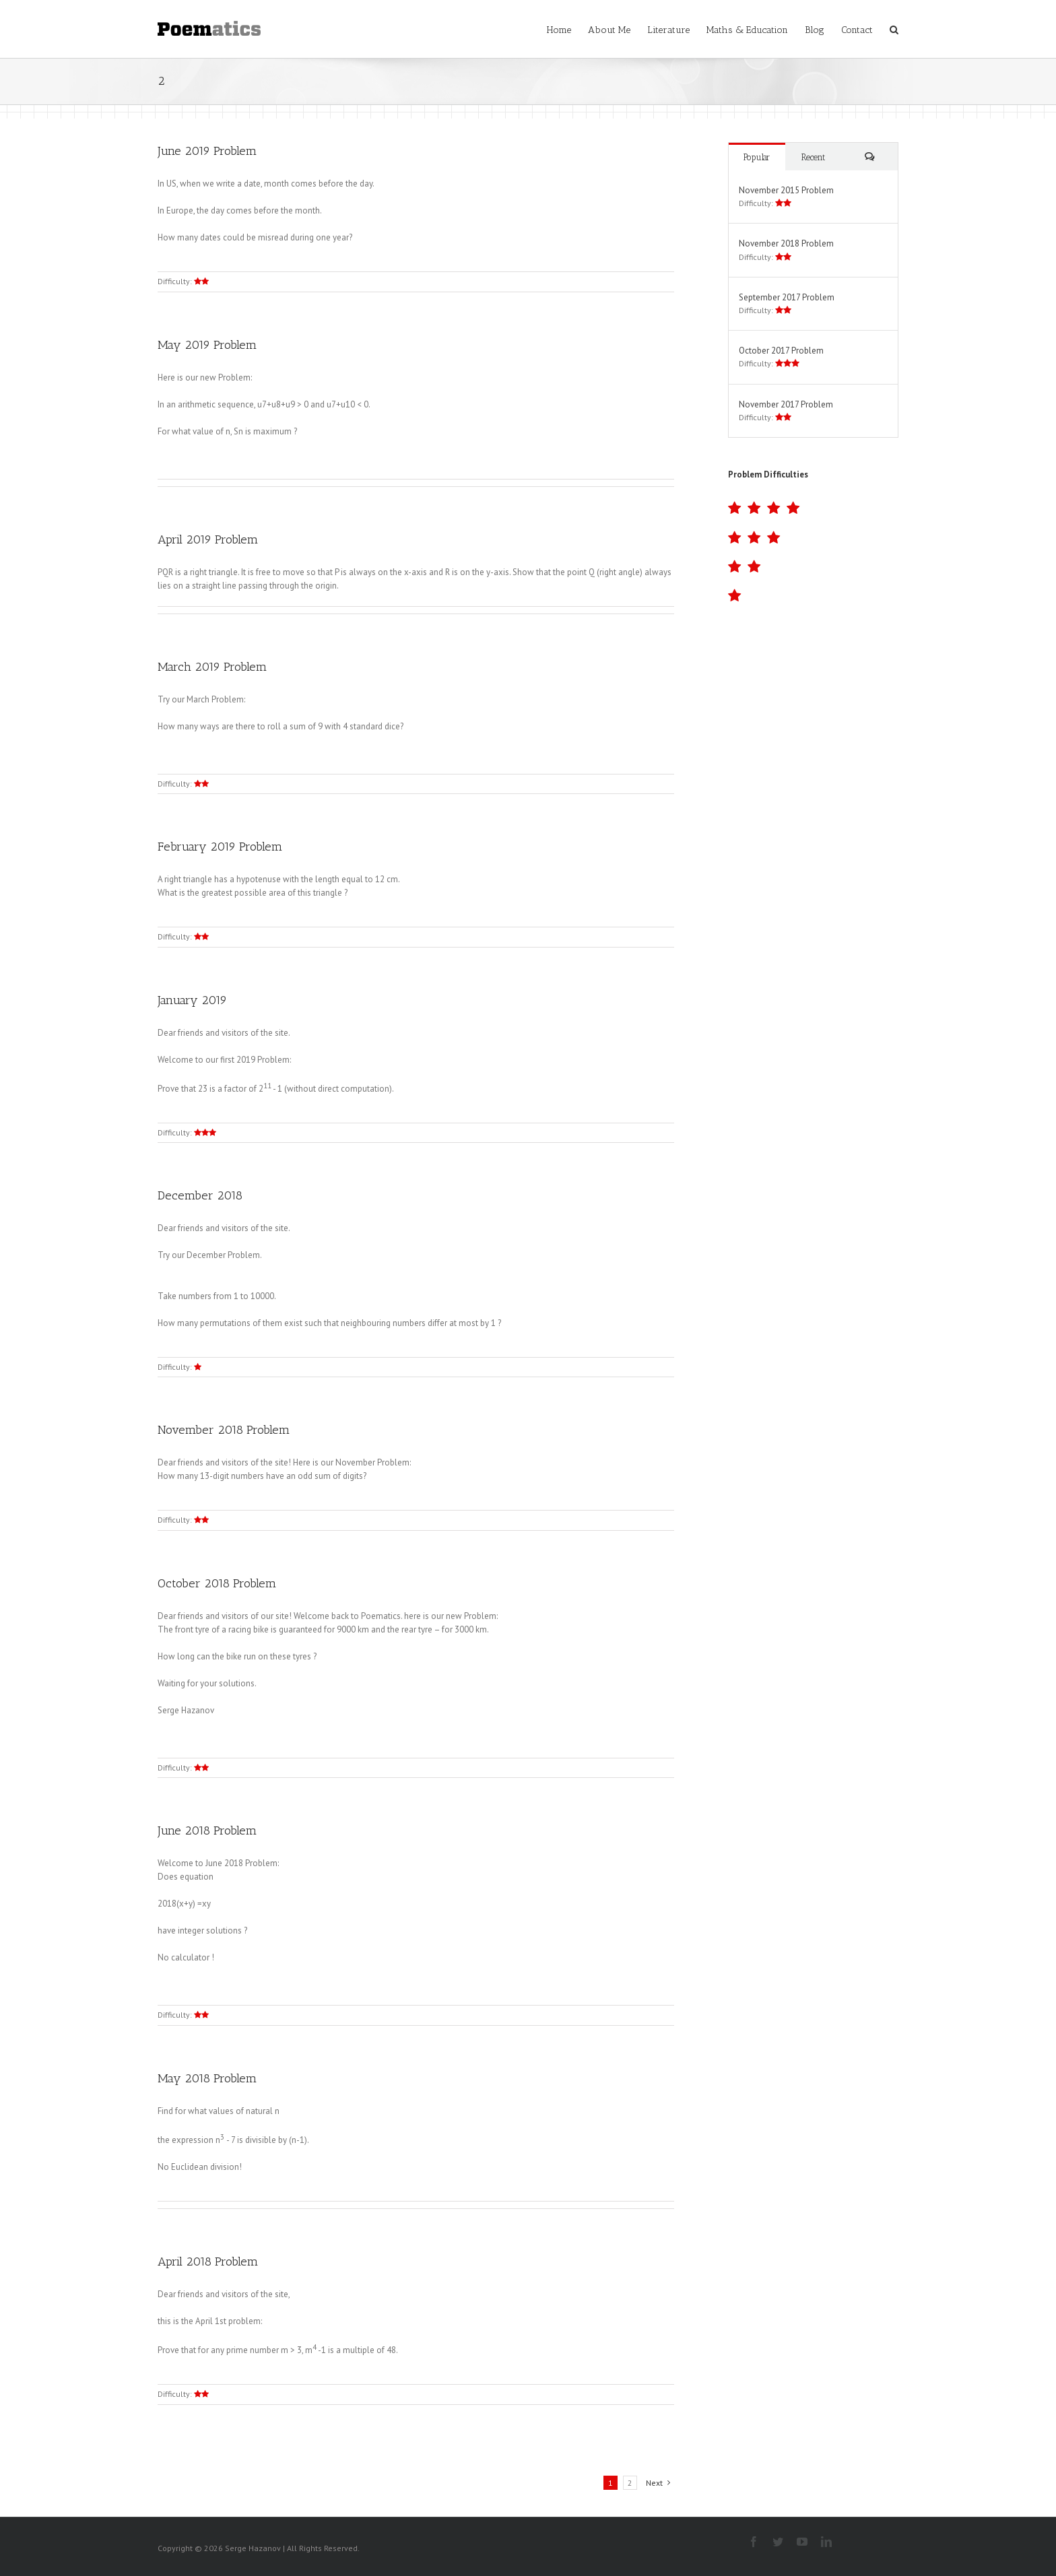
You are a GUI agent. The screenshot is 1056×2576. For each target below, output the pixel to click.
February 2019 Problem (220, 846)
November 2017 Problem (786, 404)
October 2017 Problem (781, 350)
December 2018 (200, 1195)
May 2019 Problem (207, 344)
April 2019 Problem (208, 539)
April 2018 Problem (208, 2261)
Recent (813, 157)
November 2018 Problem (224, 1429)
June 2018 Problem (207, 1830)
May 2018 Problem (207, 2078)
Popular (757, 157)
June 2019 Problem (207, 150)
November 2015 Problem (786, 190)
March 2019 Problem (212, 666)
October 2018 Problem (217, 1583)
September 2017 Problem (786, 297)
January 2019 (192, 1000)
